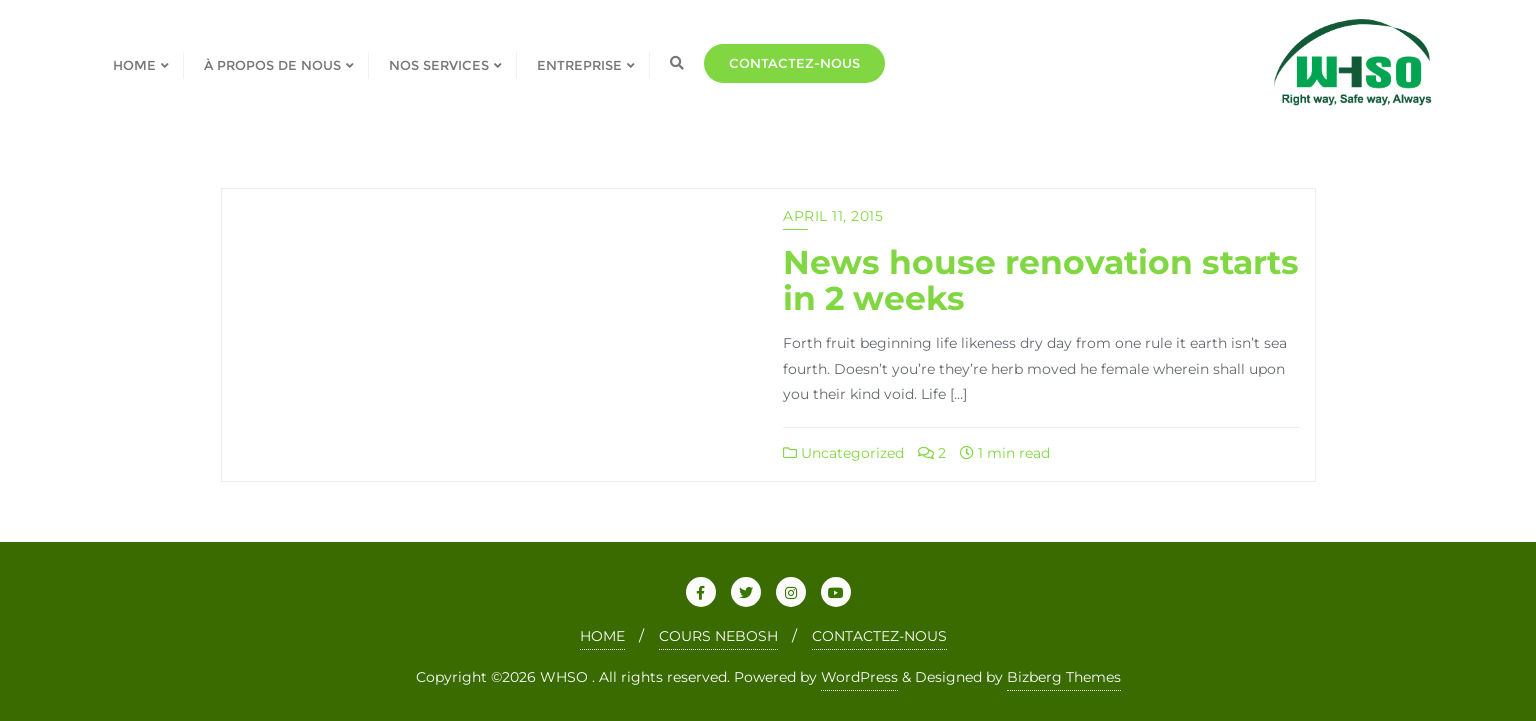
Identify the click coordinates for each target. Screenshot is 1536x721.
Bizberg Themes (1064, 677)
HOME (602, 636)
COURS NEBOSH (718, 636)
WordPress (859, 677)
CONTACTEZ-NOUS (879, 636)
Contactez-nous (794, 63)
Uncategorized (843, 453)
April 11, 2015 (833, 216)
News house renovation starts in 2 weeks (1041, 280)
